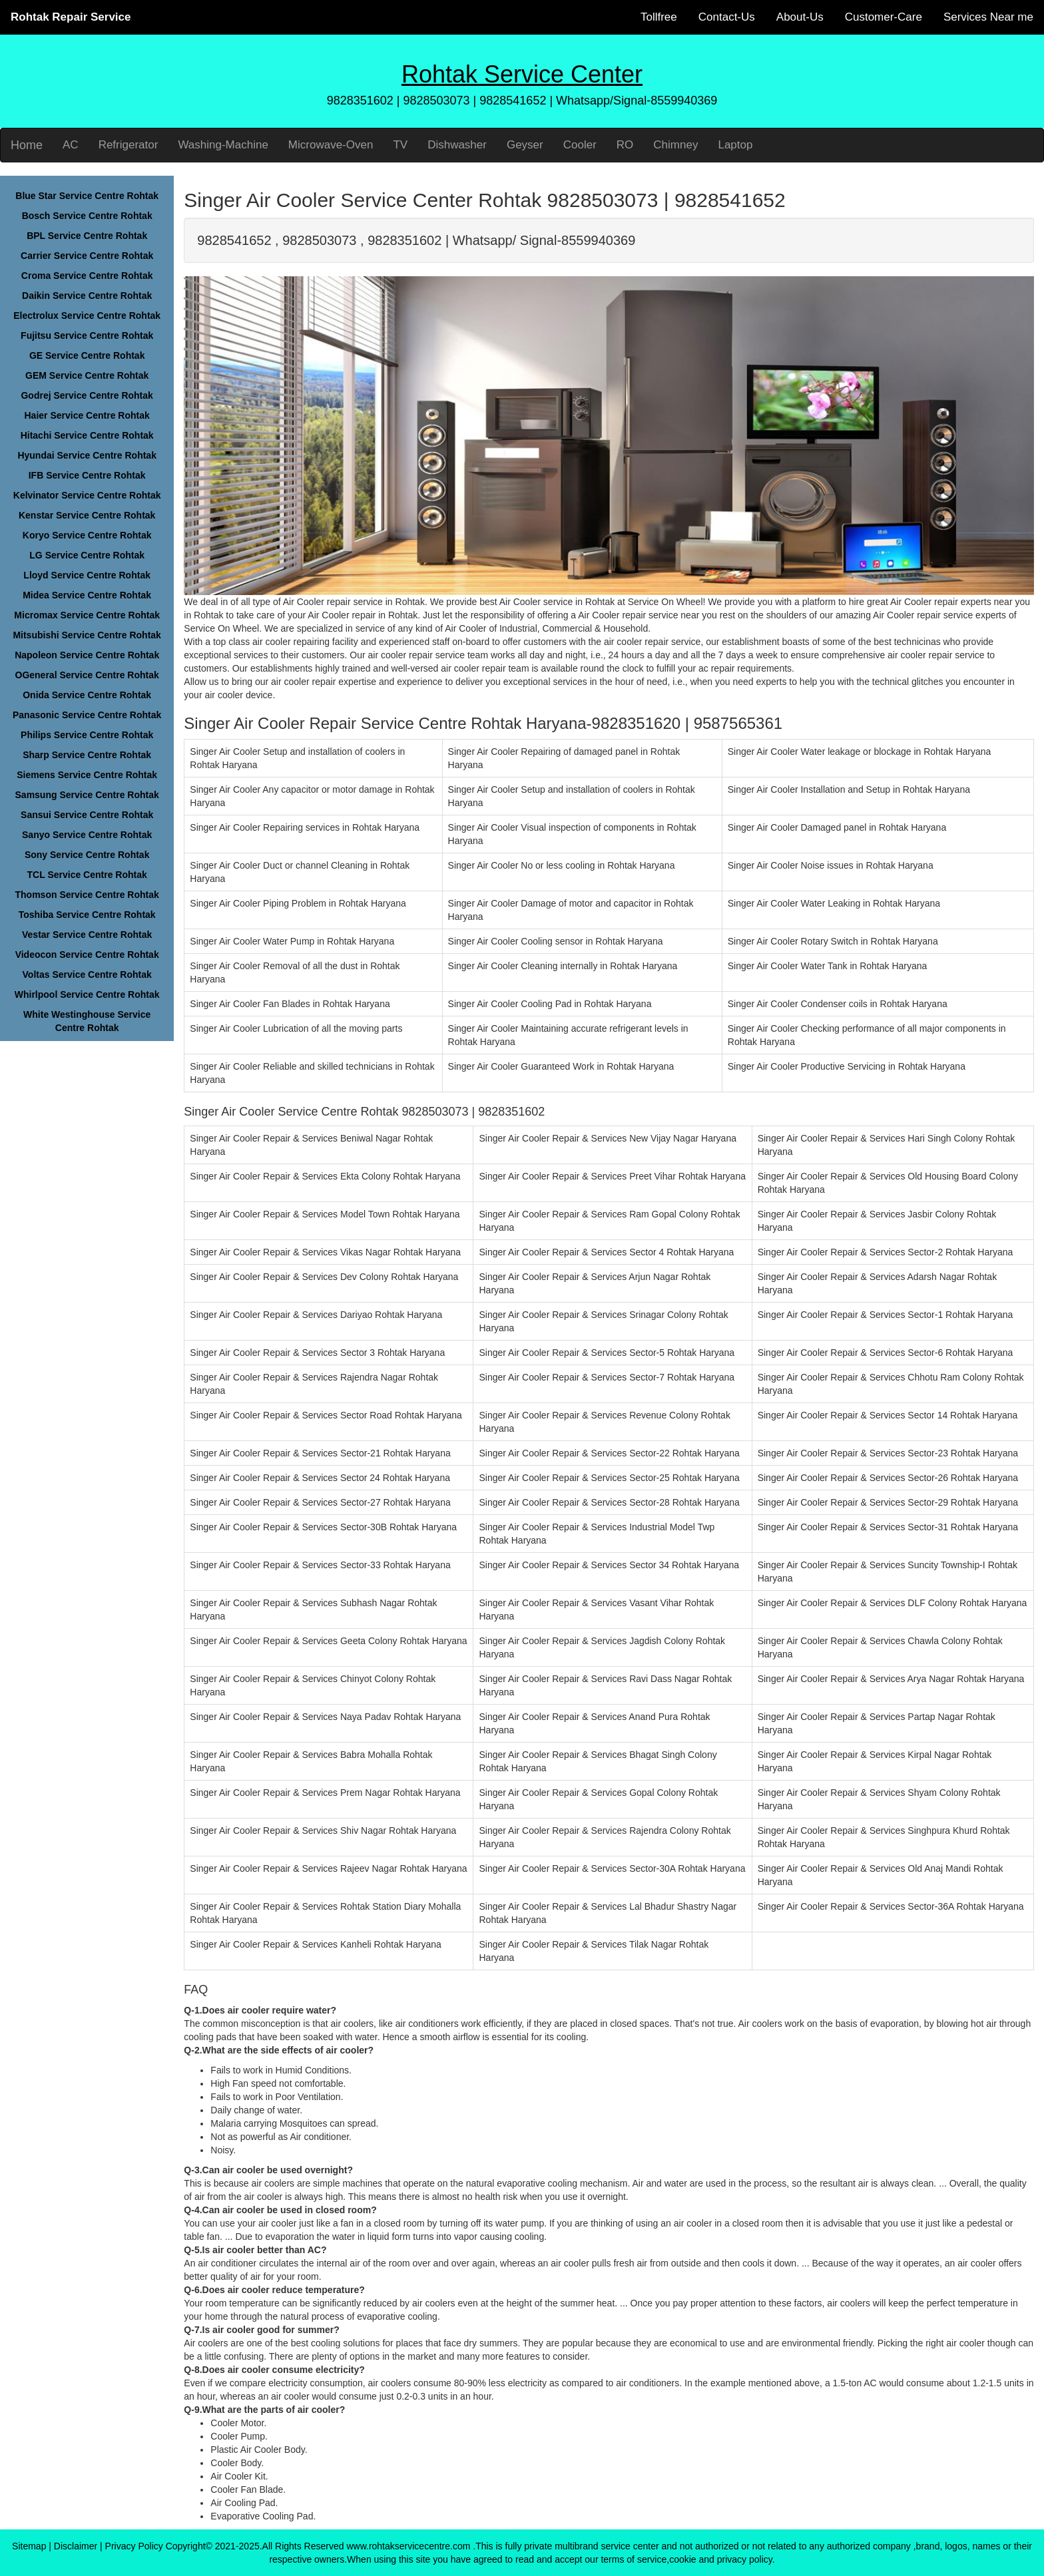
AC (71, 144)
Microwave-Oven (331, 144)
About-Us (800, 17)
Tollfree (659, 17)
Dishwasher (457, 144)
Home (27, 145)
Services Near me (988, 17)
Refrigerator (128, 144)
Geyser (525, 144)
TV (400, 144)
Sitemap (29, 2546)
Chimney (675, 144)
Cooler (580, 144)
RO (625, 144)
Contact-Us (726, 17)
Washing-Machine (223, 144)
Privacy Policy (134, 2546)
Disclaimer (75, 2546)
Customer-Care (883, 17)
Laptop (735, 144)
